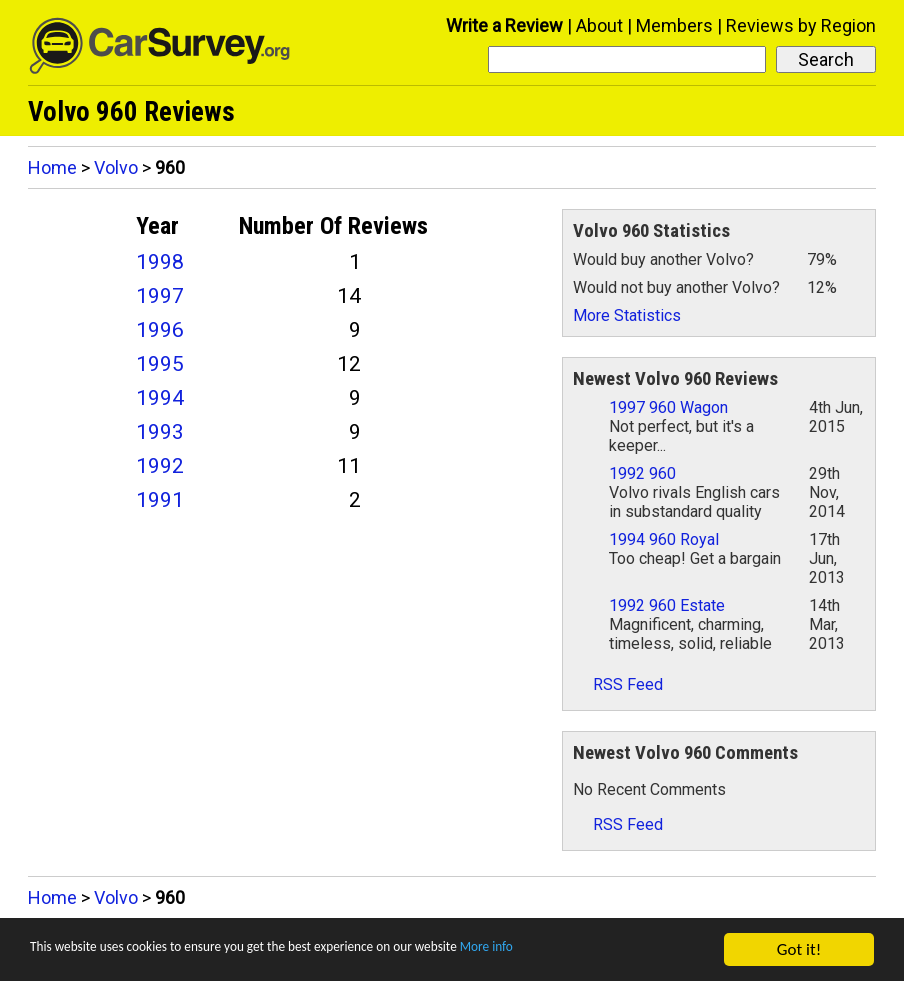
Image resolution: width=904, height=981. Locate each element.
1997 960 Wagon (668, 407)
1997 (160, 296)
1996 (160, 330)
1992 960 (642, 473)
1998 (160, 262)
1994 (160, 398)
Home (52, 167)
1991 (160, 500)
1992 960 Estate (667, 605)
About (599, 25)
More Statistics (627, 315)
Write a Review (504, 25)
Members (674, 25)
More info (615, 950)
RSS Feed (618, 684)
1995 (160, 364)
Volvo (116, 167)
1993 (160, 432)
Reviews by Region (801, 25)
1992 (160, 466)
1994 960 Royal (664, 539)
